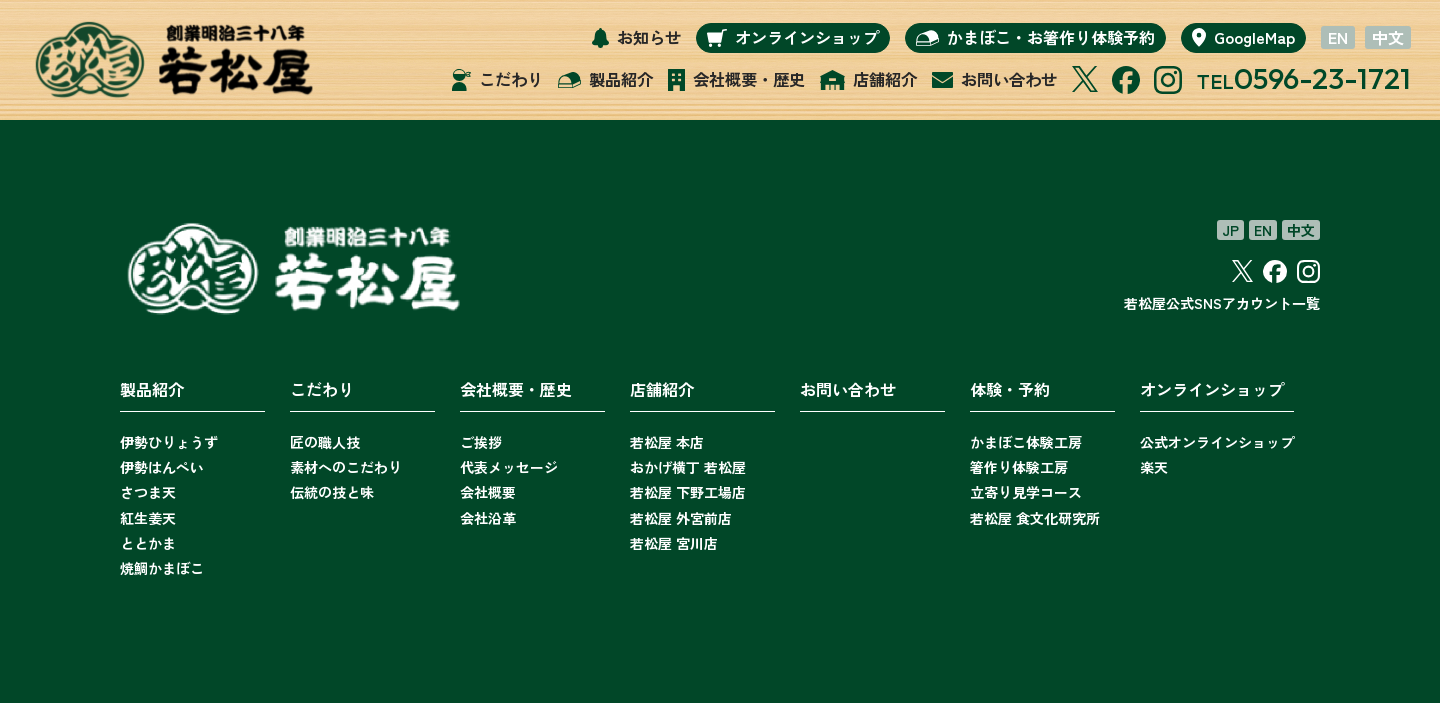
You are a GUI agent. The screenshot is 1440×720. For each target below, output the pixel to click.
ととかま (148, 543)
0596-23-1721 (1321, 78)
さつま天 (148, 492)
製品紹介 (152, 389)
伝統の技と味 (332, 492)
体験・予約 (1010, 389)
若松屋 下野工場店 (688, 492)
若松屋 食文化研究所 (1035, 518)
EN (1338, 38)
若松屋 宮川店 (674, 543)
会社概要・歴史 (516, 389)
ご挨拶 (481, 442)
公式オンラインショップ (1217, 442)
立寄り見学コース (1026, 492)
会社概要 (488, 492)
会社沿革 (488, 518)
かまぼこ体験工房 (1026, 442)
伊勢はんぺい (162, 467)
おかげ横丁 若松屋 (688, 467)
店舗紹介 (662, 389)
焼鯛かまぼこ (162, 568)
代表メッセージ (509, 467)
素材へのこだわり (346, 467)
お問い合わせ (848, 389)
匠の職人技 (325, 442)
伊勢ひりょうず (169, 442)
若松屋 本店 (667, 442)
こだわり (322, 389)
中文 (1388, 38)
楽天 (1154, 467)
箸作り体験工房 (1019, 467)
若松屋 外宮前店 (681, 518)
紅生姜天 (148, 518)
